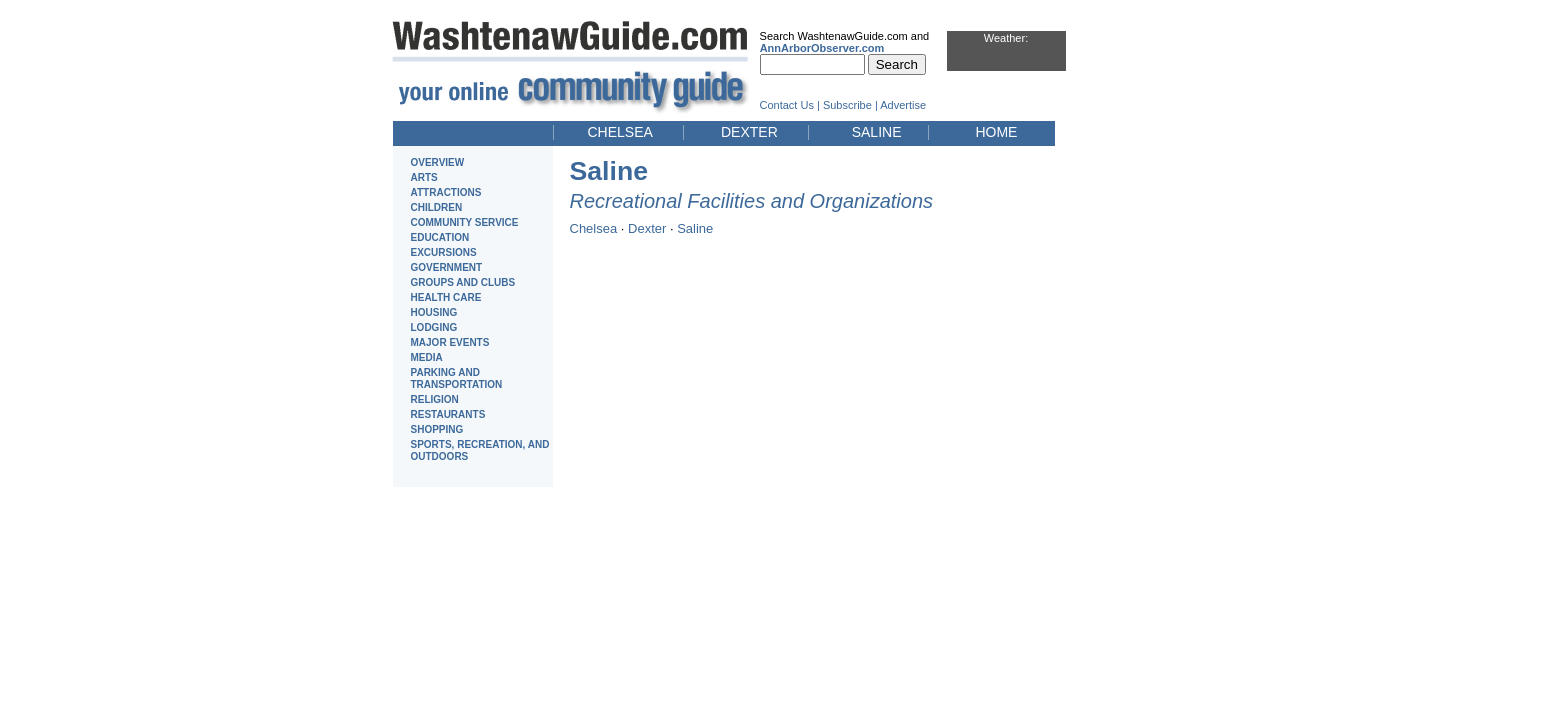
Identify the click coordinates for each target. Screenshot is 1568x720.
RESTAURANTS (448, 414)
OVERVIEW (438, 162)
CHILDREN (437, 207)
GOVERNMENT (447, 267)
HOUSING (434, 312)
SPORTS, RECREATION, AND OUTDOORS (480, 450)
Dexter (647, 228)
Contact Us (787, 105)
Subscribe (847, 105)
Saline (695, 228)
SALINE (877, 132)
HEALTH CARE (446, 297)
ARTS (424, 177)
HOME (996, 132)
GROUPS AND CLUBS (463, 282)
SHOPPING (437, 429)
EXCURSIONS (444, 252)
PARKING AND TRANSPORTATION (457, 378)
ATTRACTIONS (446, 192)
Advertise (903, 105)
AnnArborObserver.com (822, 48)
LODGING (434, 327)
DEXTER (749, 132)
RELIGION (435, 399)
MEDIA (427, 357)
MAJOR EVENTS (450, 342)
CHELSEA (620, 132)
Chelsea (594, 228)
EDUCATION (440, 237)
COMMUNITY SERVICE (465, 222)
